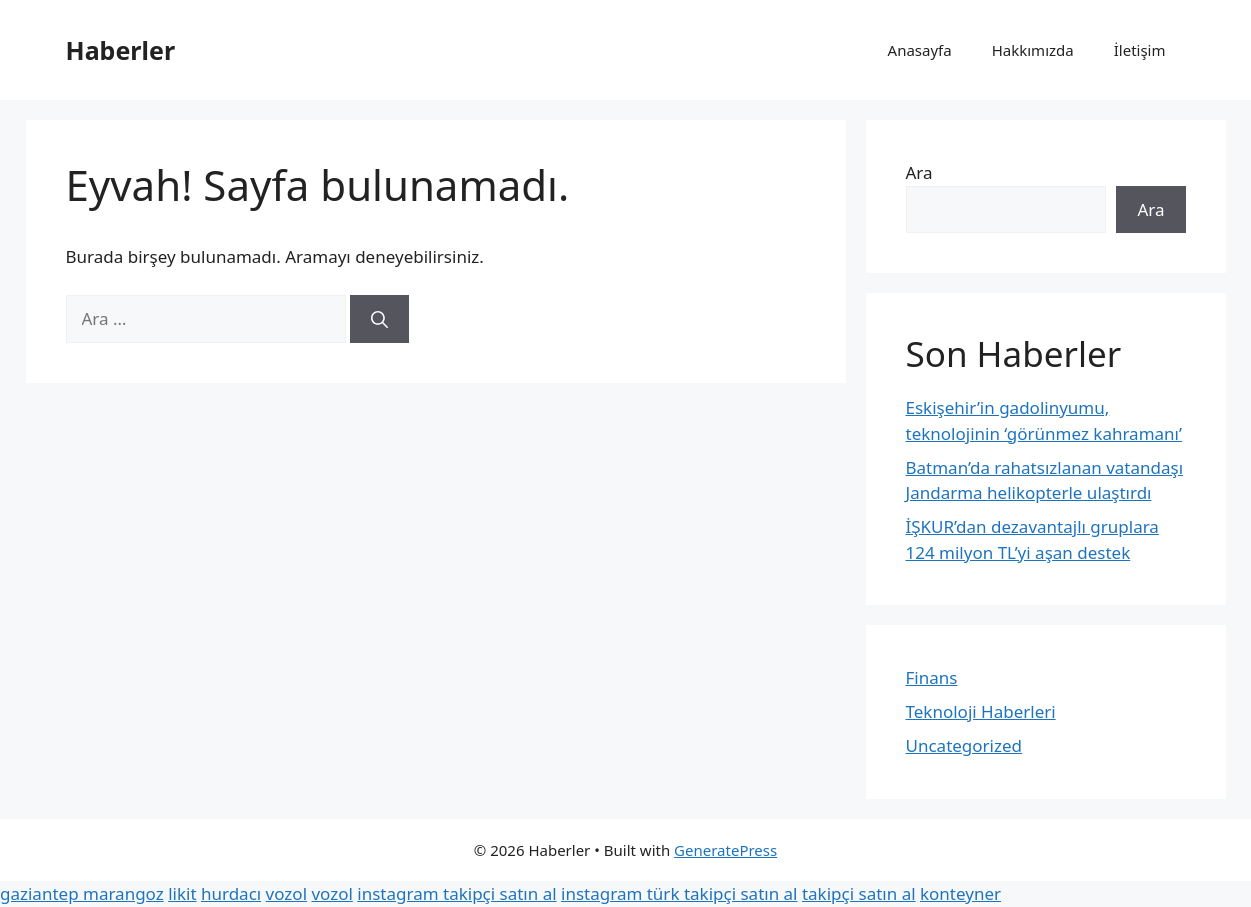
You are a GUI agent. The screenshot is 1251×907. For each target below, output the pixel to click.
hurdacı (231, 893)
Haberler (121, 50)
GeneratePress (725, 850)
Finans (932, 677)
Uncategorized (964, 745)
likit (182, 893)
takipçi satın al (859, 893)
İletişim (1140, 50)
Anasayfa (920, 50)
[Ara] (379, 319)
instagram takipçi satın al (456, 893)
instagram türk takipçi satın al (679, 893)
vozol (286, 893)
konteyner (960, 893)
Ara (919, 172)
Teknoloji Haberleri (981, 711)
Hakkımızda (1033, 50)
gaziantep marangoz (82, 893)
